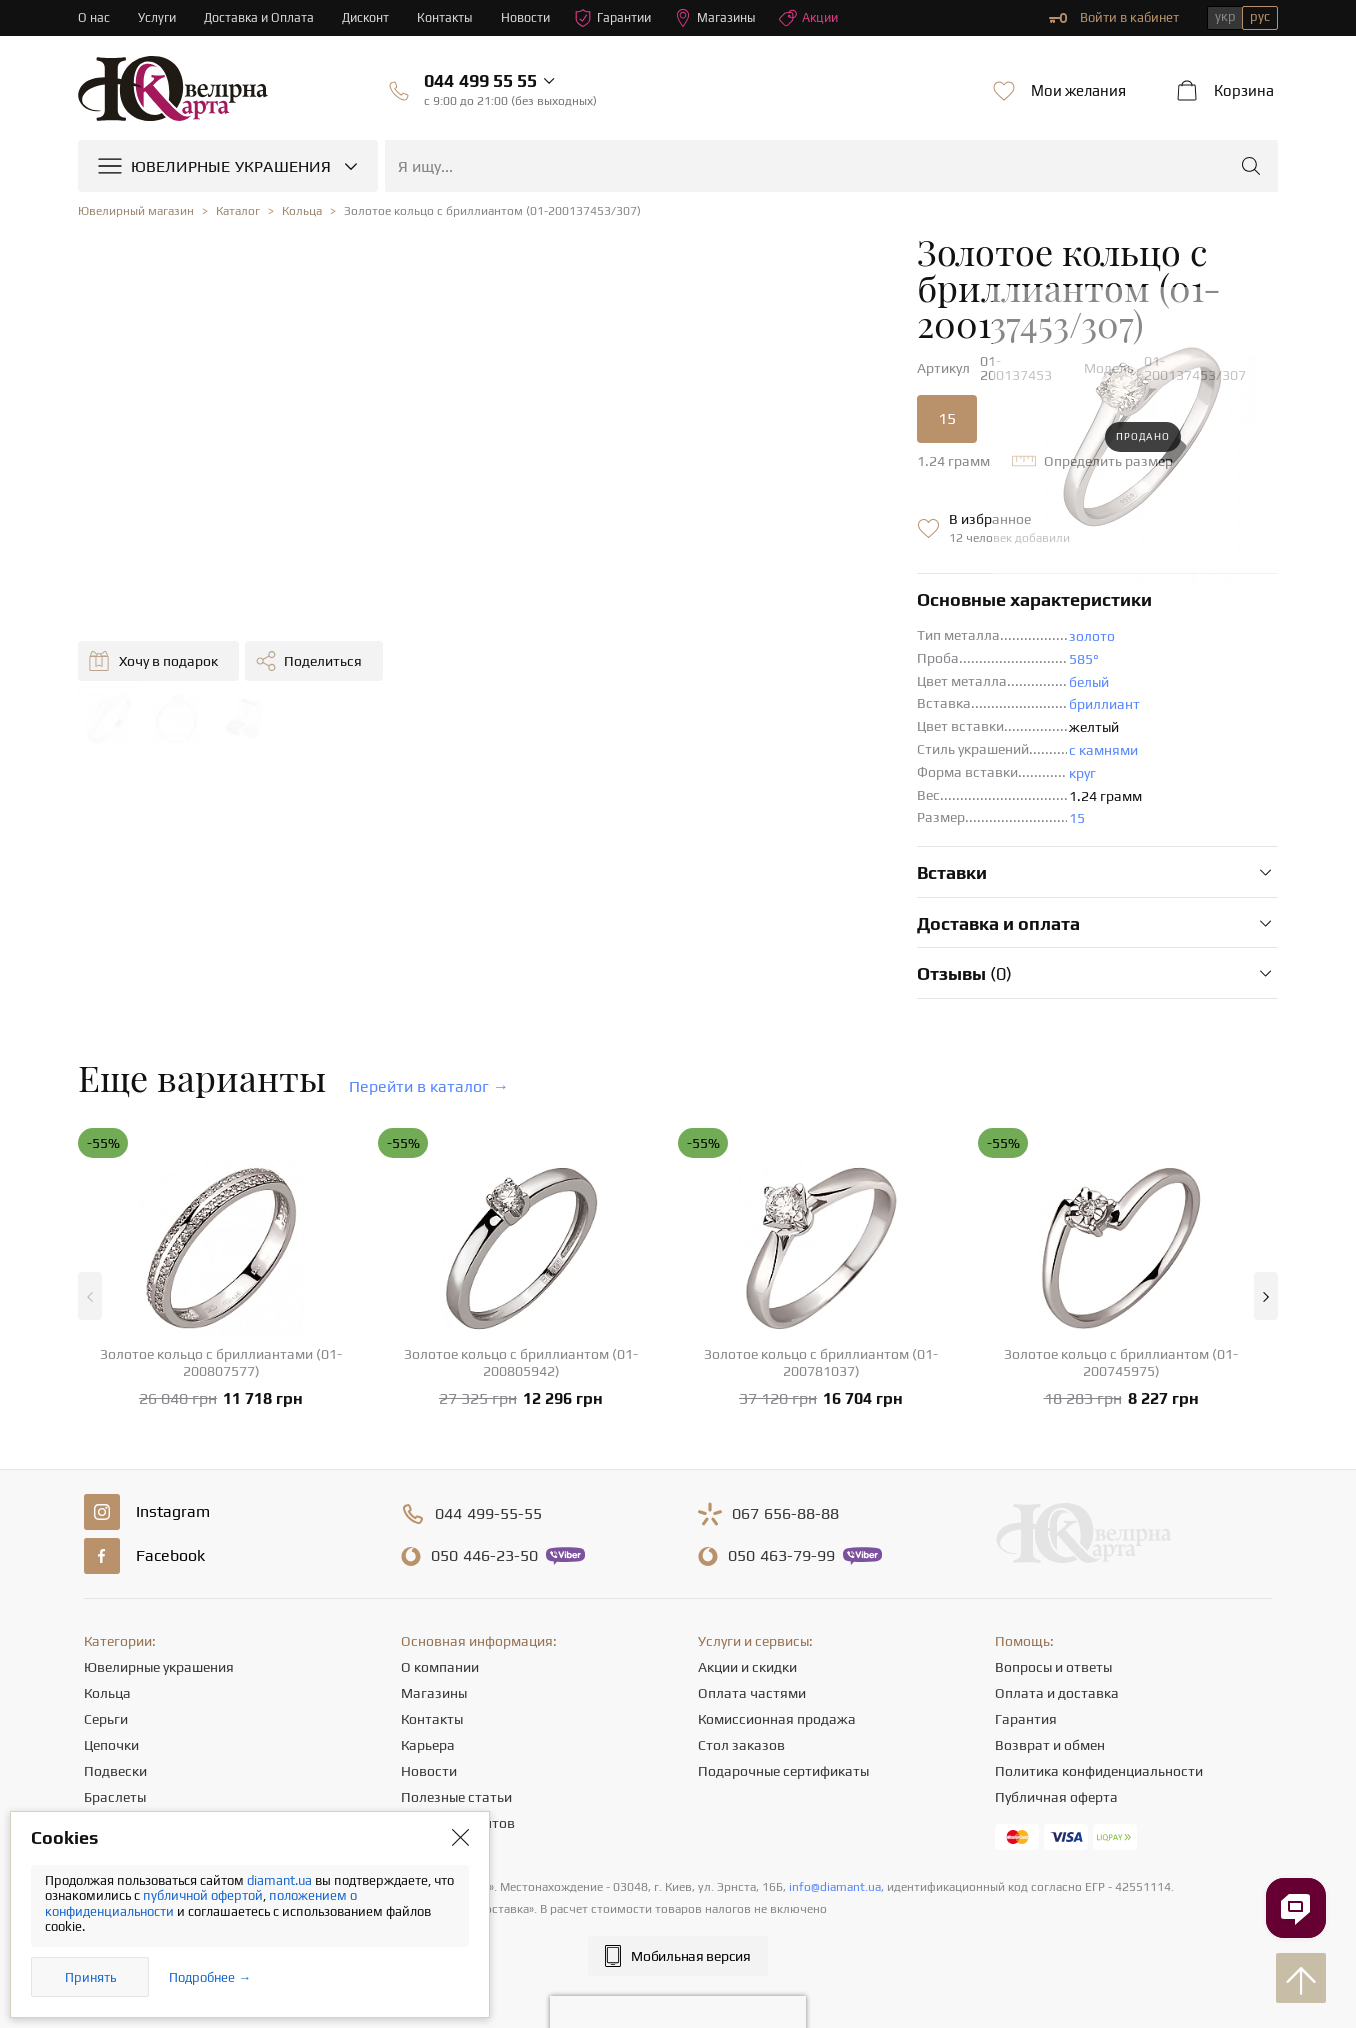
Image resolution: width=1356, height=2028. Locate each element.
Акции (823, 18)
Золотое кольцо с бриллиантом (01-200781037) (821, 1312)
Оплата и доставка (1057, 1643)
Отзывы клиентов (458, 1773)
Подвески (115, 1721)
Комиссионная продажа (777, 1669)
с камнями (704, 700)
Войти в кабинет (1114, 18)
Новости (533, 17)
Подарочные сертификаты (783, 1721)
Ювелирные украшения (159, 1617)
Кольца (107, 1643)
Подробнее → (210, 1977)
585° (685, 609)
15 (548, 368)
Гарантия (1026, 1669)
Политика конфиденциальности (1099, 1721)
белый (690, 632)
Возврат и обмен (1050, 1695)
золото (693, 586)
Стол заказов (741, 1695)
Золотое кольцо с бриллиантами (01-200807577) (221, 1312)
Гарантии (622, 18)
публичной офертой (203, 1895)
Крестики (114, 1773)
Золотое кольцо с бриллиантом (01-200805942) (521, 1312)
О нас (94, 17)
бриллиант (705, 654)
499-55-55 (488, 1464)
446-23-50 (484, 1506)
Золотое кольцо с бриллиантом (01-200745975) (1121, 1312)
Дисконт (370, 17)
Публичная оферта (1056, 1747)
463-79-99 (781, 1506)
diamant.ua (281, 1880)
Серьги (106, 1669)
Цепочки (111, 1695)
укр (1225, 16)
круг (683, 723)
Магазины (727, 18)
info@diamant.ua (835, 1837)
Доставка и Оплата (261, 17)
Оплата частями (752, 1643)
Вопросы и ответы (1053, 1617)
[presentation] (678, 1976)
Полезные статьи (456, 1747)
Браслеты (115, 1747)
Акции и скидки (747, 1617)
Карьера (428, 1695)
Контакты (451, 17)
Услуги (157, 17)
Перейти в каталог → (429, 1036)
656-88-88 (785, 1464)
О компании (440, 1617)
